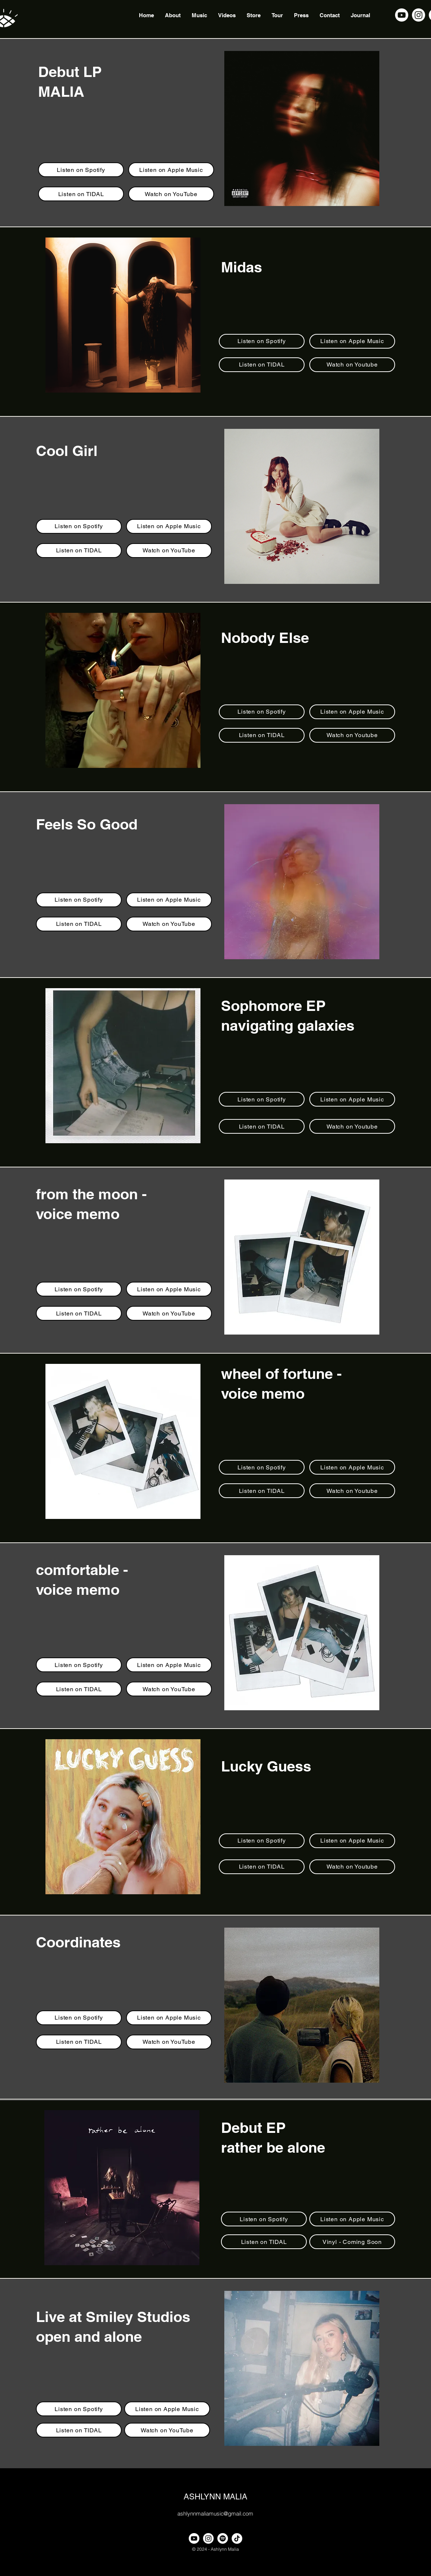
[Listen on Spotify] (81, 169)
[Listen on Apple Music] (171, 169)
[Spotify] (222, 2538)
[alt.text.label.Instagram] (418, 15)
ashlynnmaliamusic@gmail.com (215, 2513)
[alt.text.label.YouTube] (401, 15)
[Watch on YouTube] (171, 194)
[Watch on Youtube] (352, 364)
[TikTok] (237, 2538)
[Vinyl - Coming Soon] (352, 2241)
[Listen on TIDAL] (81, 194)
